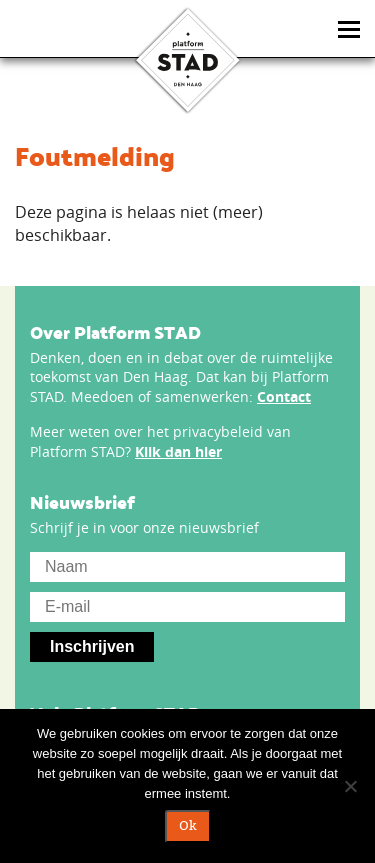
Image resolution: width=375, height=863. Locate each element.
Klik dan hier (178, 451)
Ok (188, 826)
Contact (284, 396)
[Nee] (350, 786)
